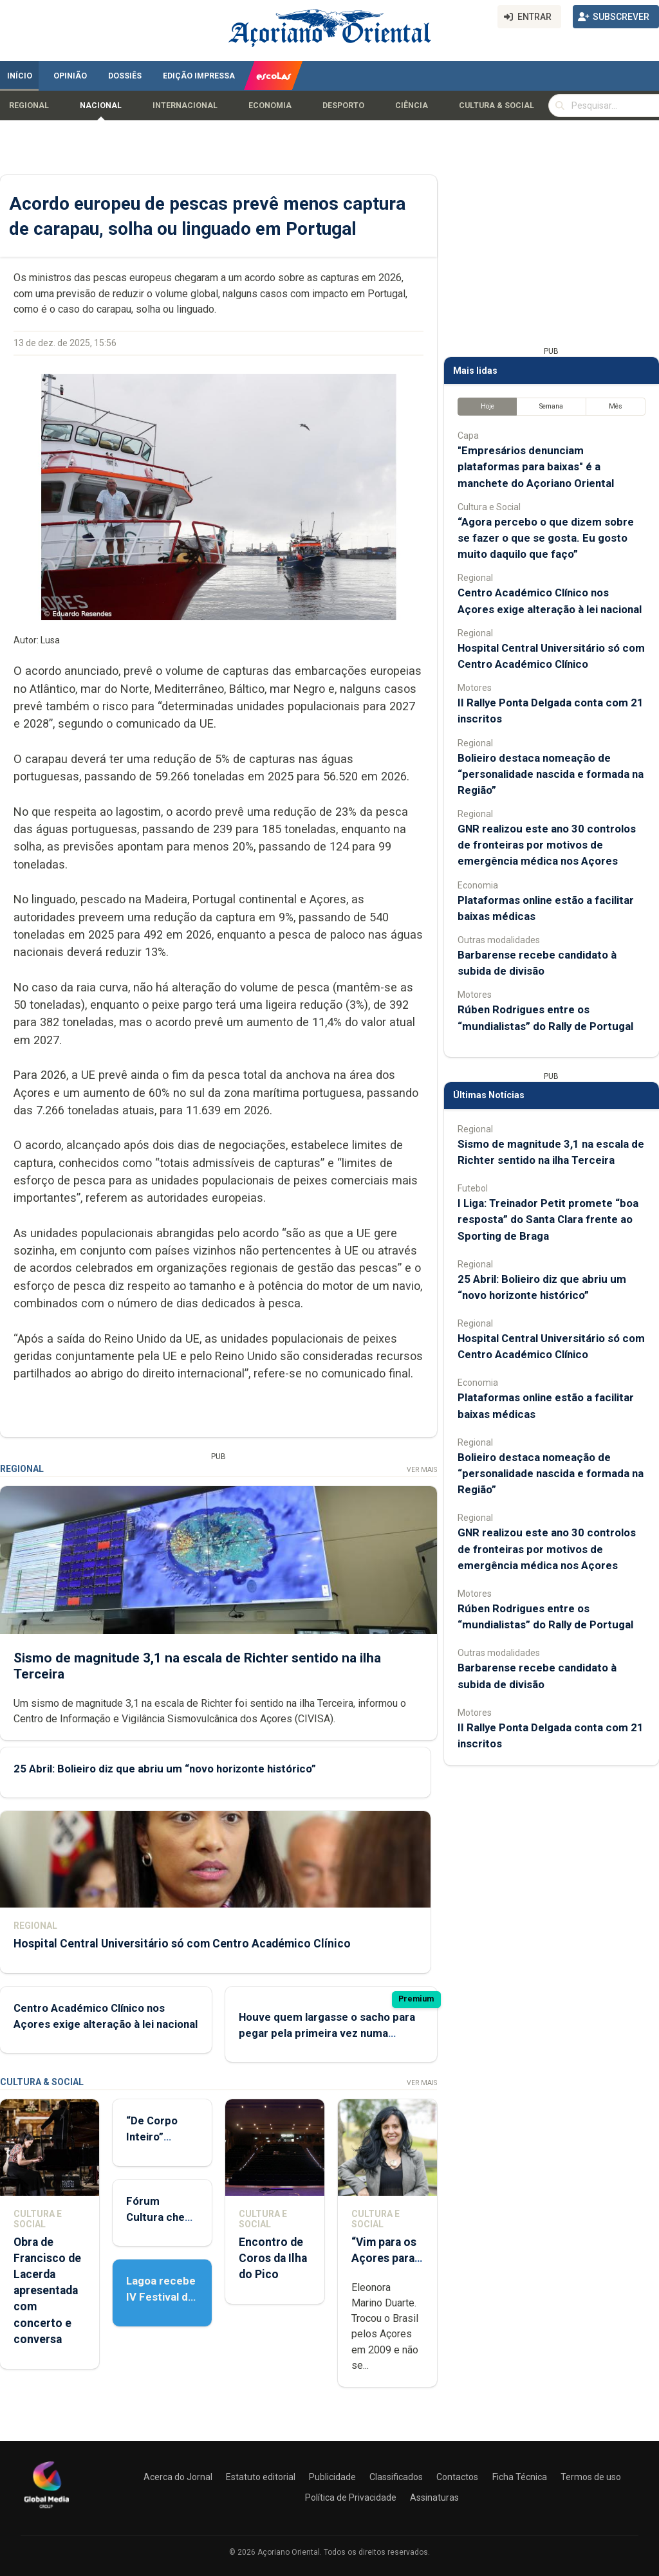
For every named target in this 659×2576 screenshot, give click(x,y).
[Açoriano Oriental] (46, 2510)
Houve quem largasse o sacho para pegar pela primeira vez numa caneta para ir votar (327, 2033)
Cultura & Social (496, 105)
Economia (270, 105)
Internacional (185, 105)
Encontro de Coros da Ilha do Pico (273, 2258)
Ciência (411, 105)
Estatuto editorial (260, 2477)
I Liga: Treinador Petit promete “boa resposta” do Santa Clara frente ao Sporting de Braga (548, 1219)
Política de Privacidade (350, 2497)
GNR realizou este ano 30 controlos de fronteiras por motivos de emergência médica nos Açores (547, 844)
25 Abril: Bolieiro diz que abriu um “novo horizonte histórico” (165, 1768)
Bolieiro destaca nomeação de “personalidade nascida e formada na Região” (551, 773)
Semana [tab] (551, 406)
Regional (29, 105)
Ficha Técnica (519, 2477)
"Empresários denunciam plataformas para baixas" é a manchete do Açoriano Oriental (536, 466)
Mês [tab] (615, 406)
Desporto (343, 105)
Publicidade (332, 2477)
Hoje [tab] (487, 406)
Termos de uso (591, 2477)
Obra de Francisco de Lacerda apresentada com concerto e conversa (47, 2291)
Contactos (457, 2477)
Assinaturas (434, 2497)
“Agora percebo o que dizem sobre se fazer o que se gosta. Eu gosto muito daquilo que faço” (546, 537)
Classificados (396, 2477)
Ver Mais (422, 1470)
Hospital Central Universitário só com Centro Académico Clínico (182, 1943)
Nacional (101, 105)
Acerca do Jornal (178, 2477)
